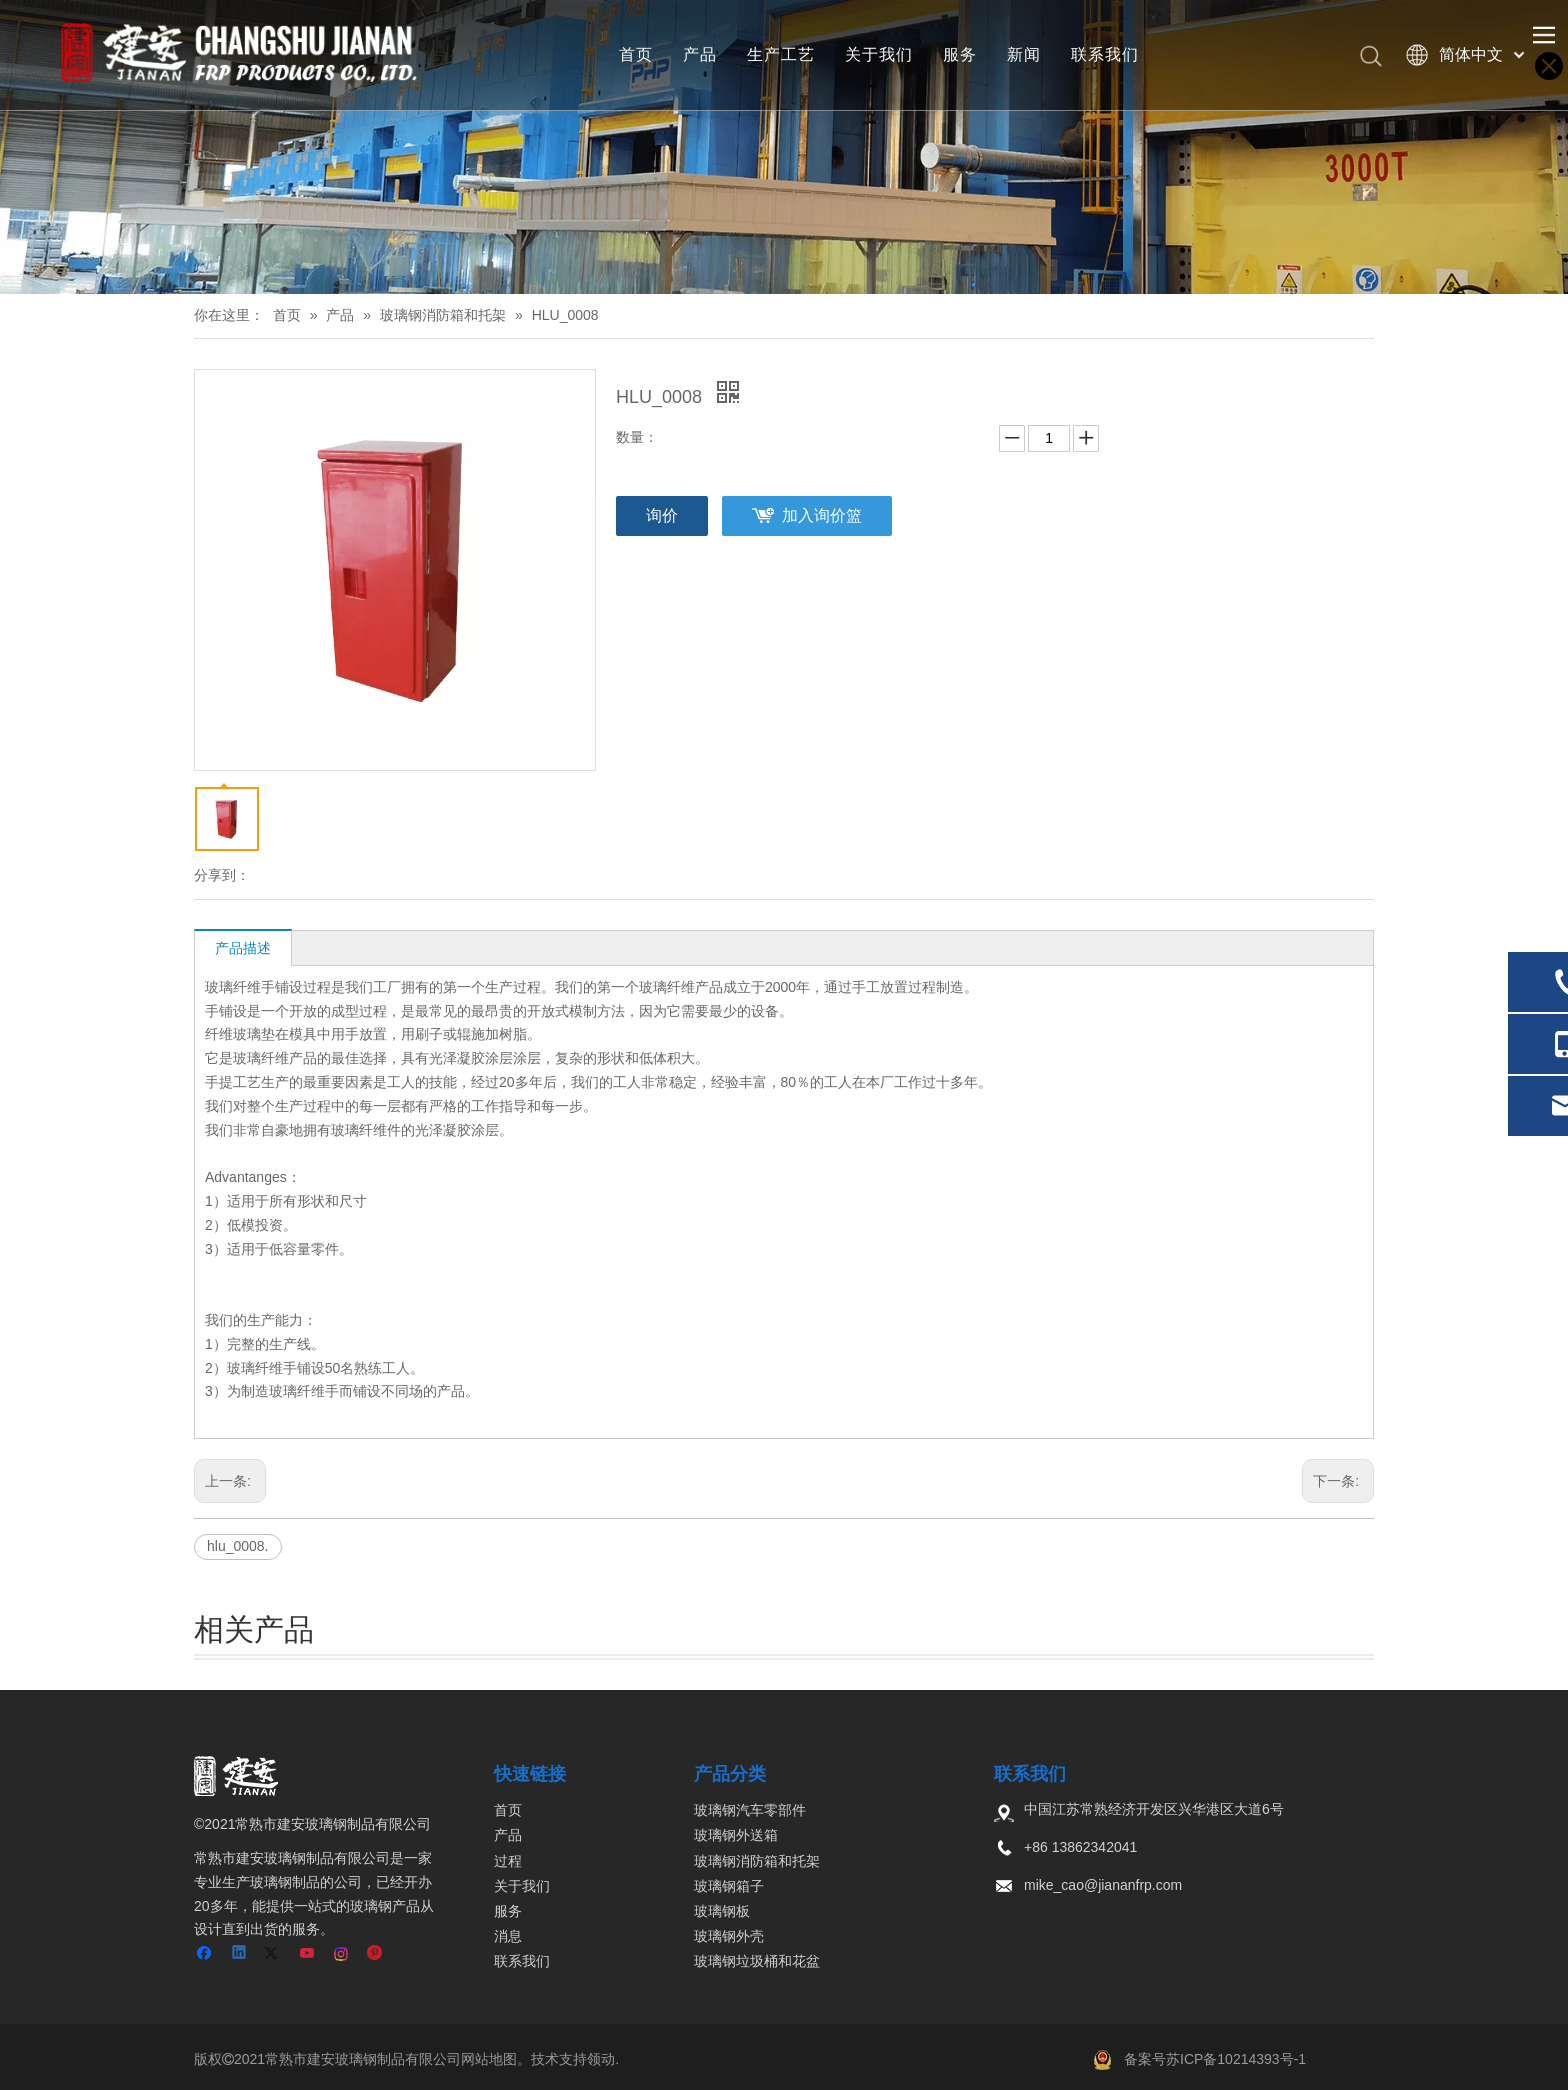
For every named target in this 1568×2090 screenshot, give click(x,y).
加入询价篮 (822, 515)
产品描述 (243, 948)
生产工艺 (781, 54)
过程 (508, 1861)
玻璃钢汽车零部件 (750, 1810)
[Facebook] (206, 1954)
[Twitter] (274, 1954)
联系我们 (1105, 54)
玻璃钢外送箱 (736, 1835)
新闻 (1024, 54)
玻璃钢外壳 (729, 1936)
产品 (700, 54)
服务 (960, 54)
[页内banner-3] (784, 147)
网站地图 (489, 2059)
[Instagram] (342, 1954)
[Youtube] (308, 1954)
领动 (601, 2059)
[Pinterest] (375, 1954)
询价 (662, 515)
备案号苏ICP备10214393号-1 (1215, 2059)
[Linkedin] (240, 1954)
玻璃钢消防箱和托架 (757, 1861)
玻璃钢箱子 (729, 1886)
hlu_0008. (238, 1546)
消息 (508, 1936)
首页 (636, 54)
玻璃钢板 (722, 1911)
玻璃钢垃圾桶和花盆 (757, 1961)
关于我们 (879, 54)
